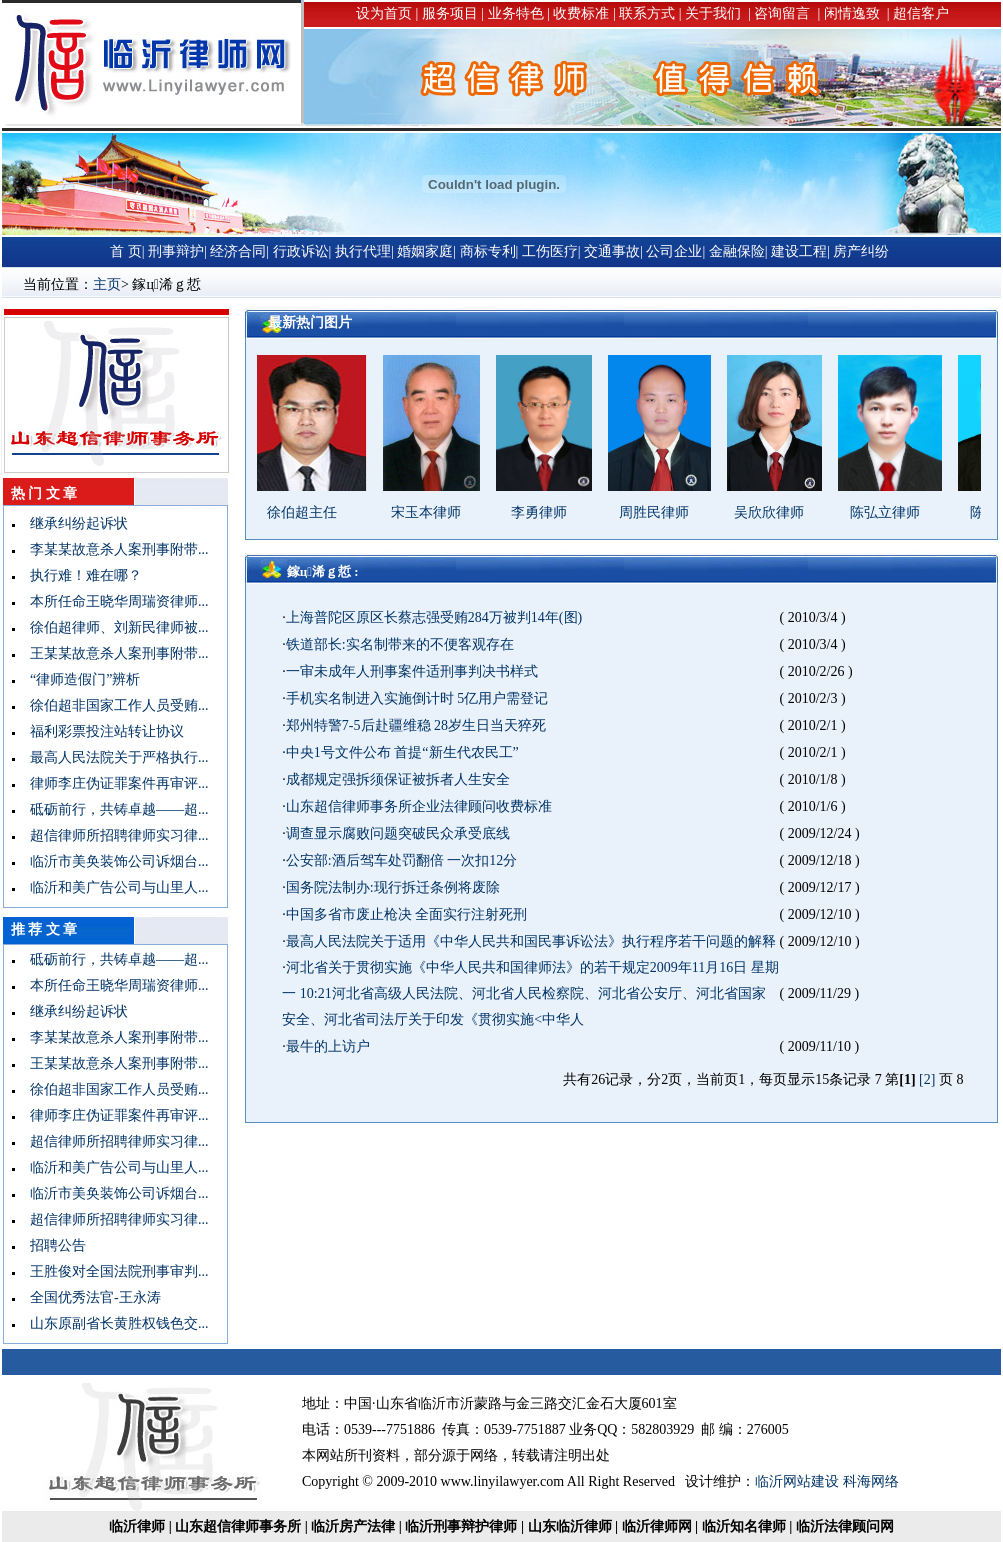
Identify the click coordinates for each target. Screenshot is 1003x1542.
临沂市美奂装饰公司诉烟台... (112, 861)
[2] (927, 1079)
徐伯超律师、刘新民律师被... (112, 627)
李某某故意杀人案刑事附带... (112, 549)
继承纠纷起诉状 (72, 523)
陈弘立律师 (894, 512)
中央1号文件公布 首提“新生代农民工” (402, 752)
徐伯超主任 (311, 512)
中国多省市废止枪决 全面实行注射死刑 (407, 914)
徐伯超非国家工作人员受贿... (112, 705)
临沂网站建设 (797, 1481)
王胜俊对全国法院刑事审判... (112, 1271)
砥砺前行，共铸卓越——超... (112, 809)
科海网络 (871, 1481)
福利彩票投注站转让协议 (100, 731)
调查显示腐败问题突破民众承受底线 (398, 833)
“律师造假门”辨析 (78, 679)
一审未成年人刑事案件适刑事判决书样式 (412, 671)
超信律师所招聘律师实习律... (112, 835)
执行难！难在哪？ (79, 575)
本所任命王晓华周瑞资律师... (112, 601)
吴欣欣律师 (778, 512)
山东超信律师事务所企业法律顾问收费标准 (419, 806)
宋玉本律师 (435, 512)
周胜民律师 (663, 512)
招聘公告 (51, 1245)
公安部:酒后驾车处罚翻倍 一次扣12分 (401, 860)
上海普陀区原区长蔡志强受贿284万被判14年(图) (434, 617)
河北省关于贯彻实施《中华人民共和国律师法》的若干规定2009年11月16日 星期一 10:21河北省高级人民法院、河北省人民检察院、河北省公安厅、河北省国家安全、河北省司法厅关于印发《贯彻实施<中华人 (530, 993)
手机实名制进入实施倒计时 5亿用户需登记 (417, 698)
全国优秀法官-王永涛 (88, 1297)
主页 (107, 284)
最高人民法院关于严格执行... (112, 757)
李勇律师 (548, 512)
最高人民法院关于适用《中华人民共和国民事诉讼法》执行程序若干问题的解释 (531, 941)
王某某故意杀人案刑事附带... (112, 653)
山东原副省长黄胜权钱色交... (112, 1323)
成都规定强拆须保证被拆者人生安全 (398, 779)
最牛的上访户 (328, 1046)
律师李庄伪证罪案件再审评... (112, 783)
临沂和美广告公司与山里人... (112, 887)
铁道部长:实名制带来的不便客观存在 (400, 644)
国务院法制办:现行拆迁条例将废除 (393, 887)
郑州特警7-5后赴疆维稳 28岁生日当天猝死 (416, 725)
